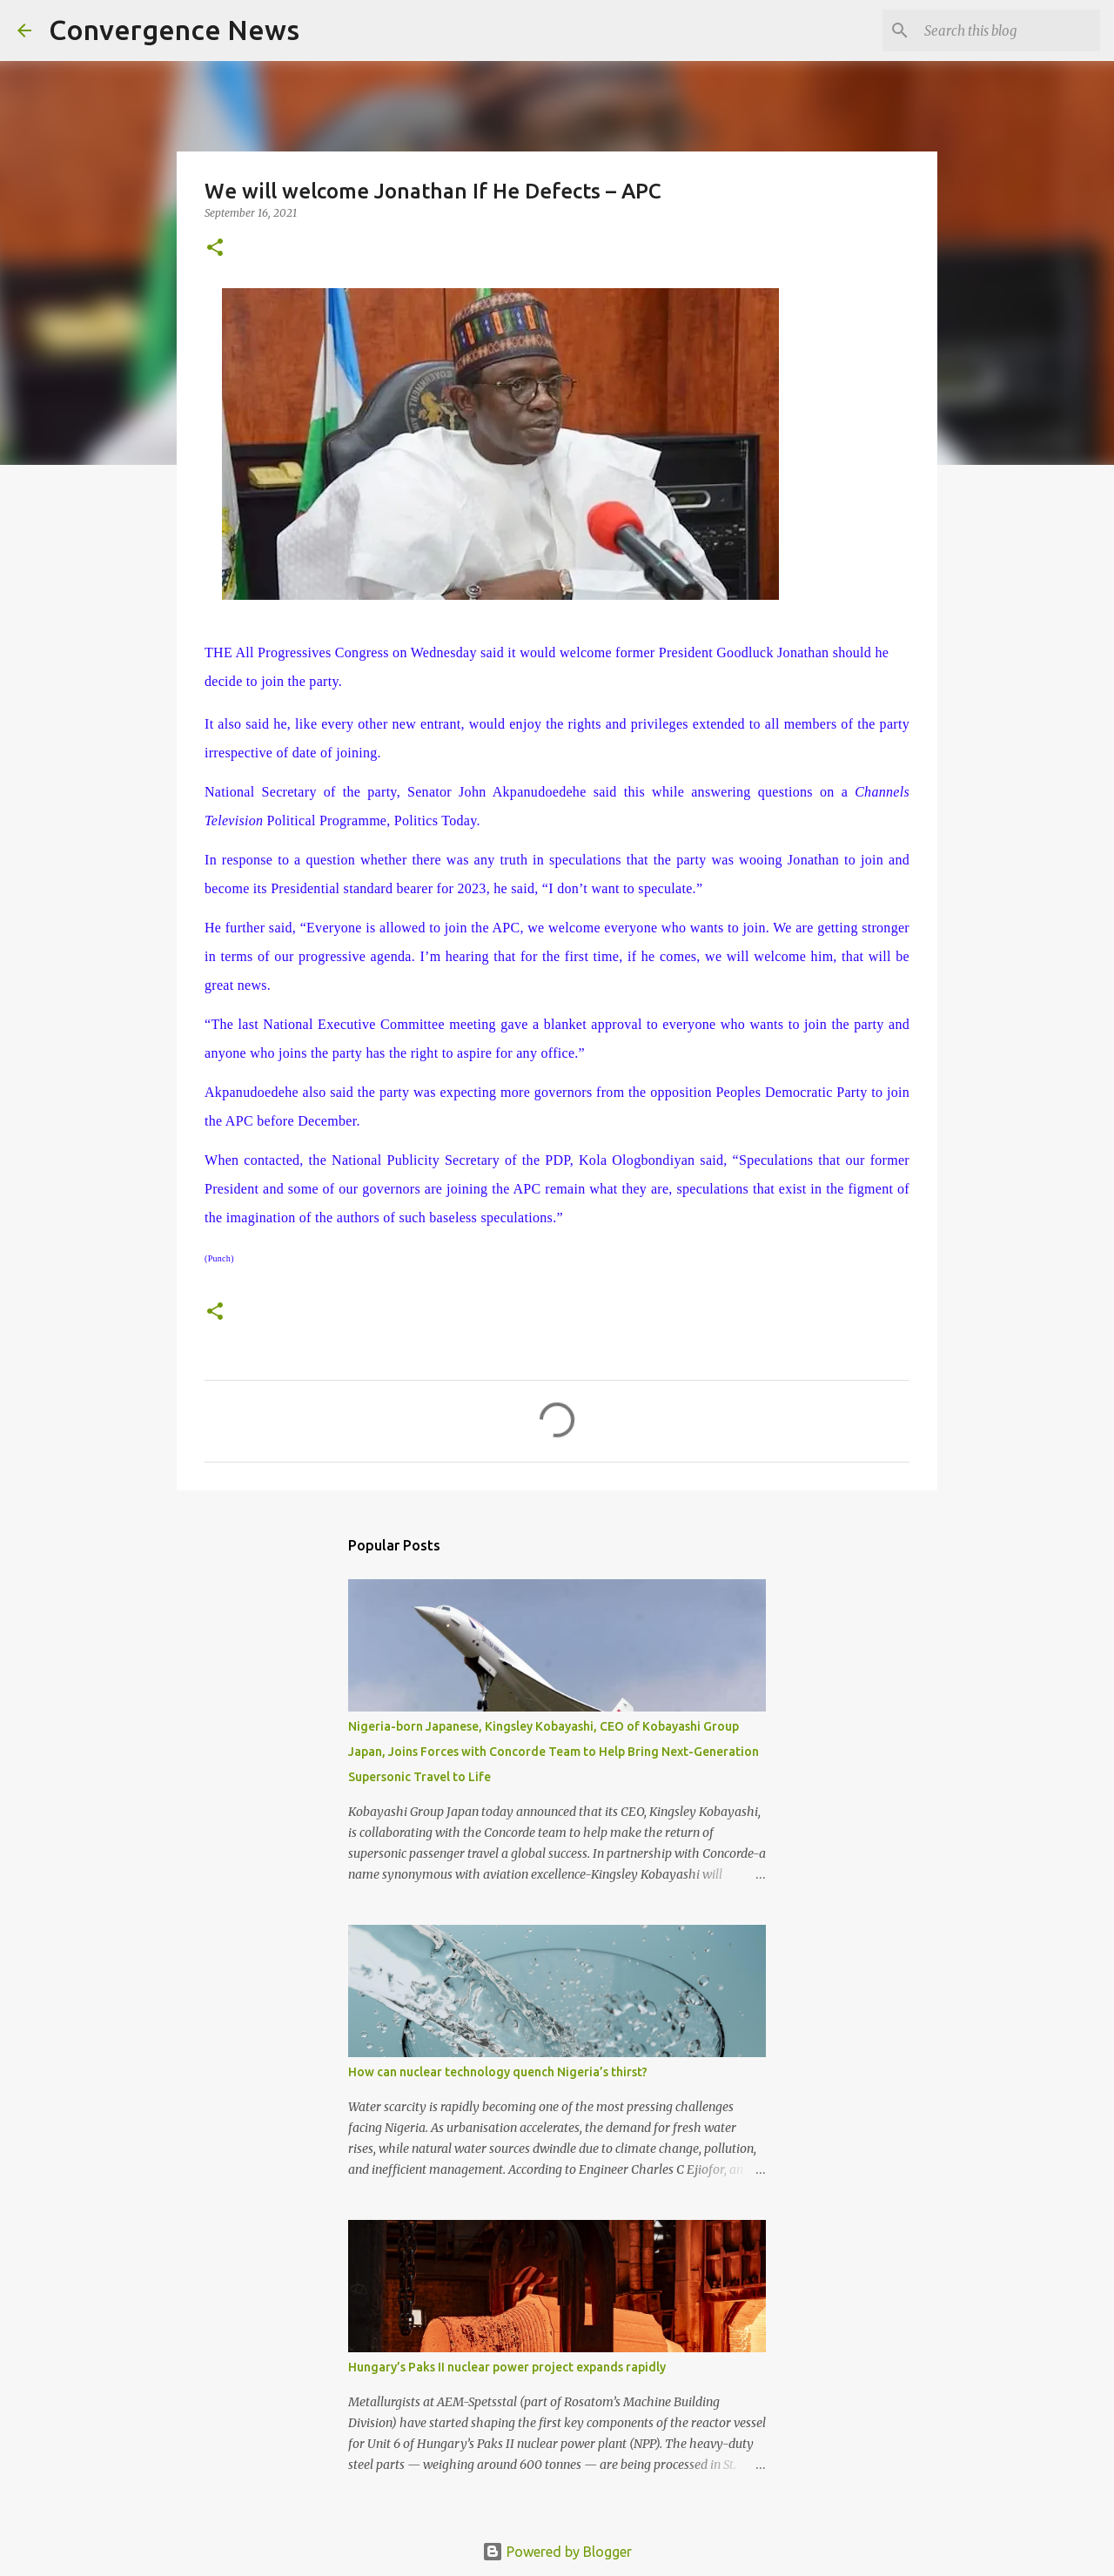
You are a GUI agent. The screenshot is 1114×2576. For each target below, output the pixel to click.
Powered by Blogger (557, 2551)
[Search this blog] (1008, 30)
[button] (215, 248)
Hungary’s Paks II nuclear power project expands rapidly (507, 2367)
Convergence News (174, 29)
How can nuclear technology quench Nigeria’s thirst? (498, 2072)
